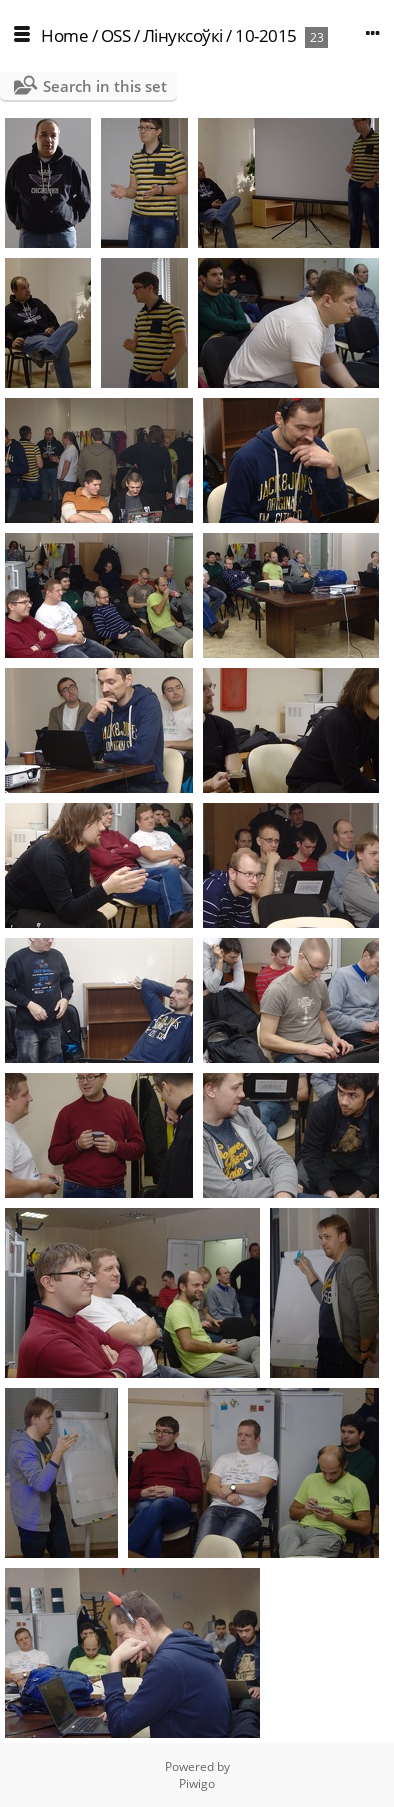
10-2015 (266, 35)
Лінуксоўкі (183, 35)
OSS (116, 35)
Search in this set (105, 86)
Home (64, 35)
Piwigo (197, 1783)
